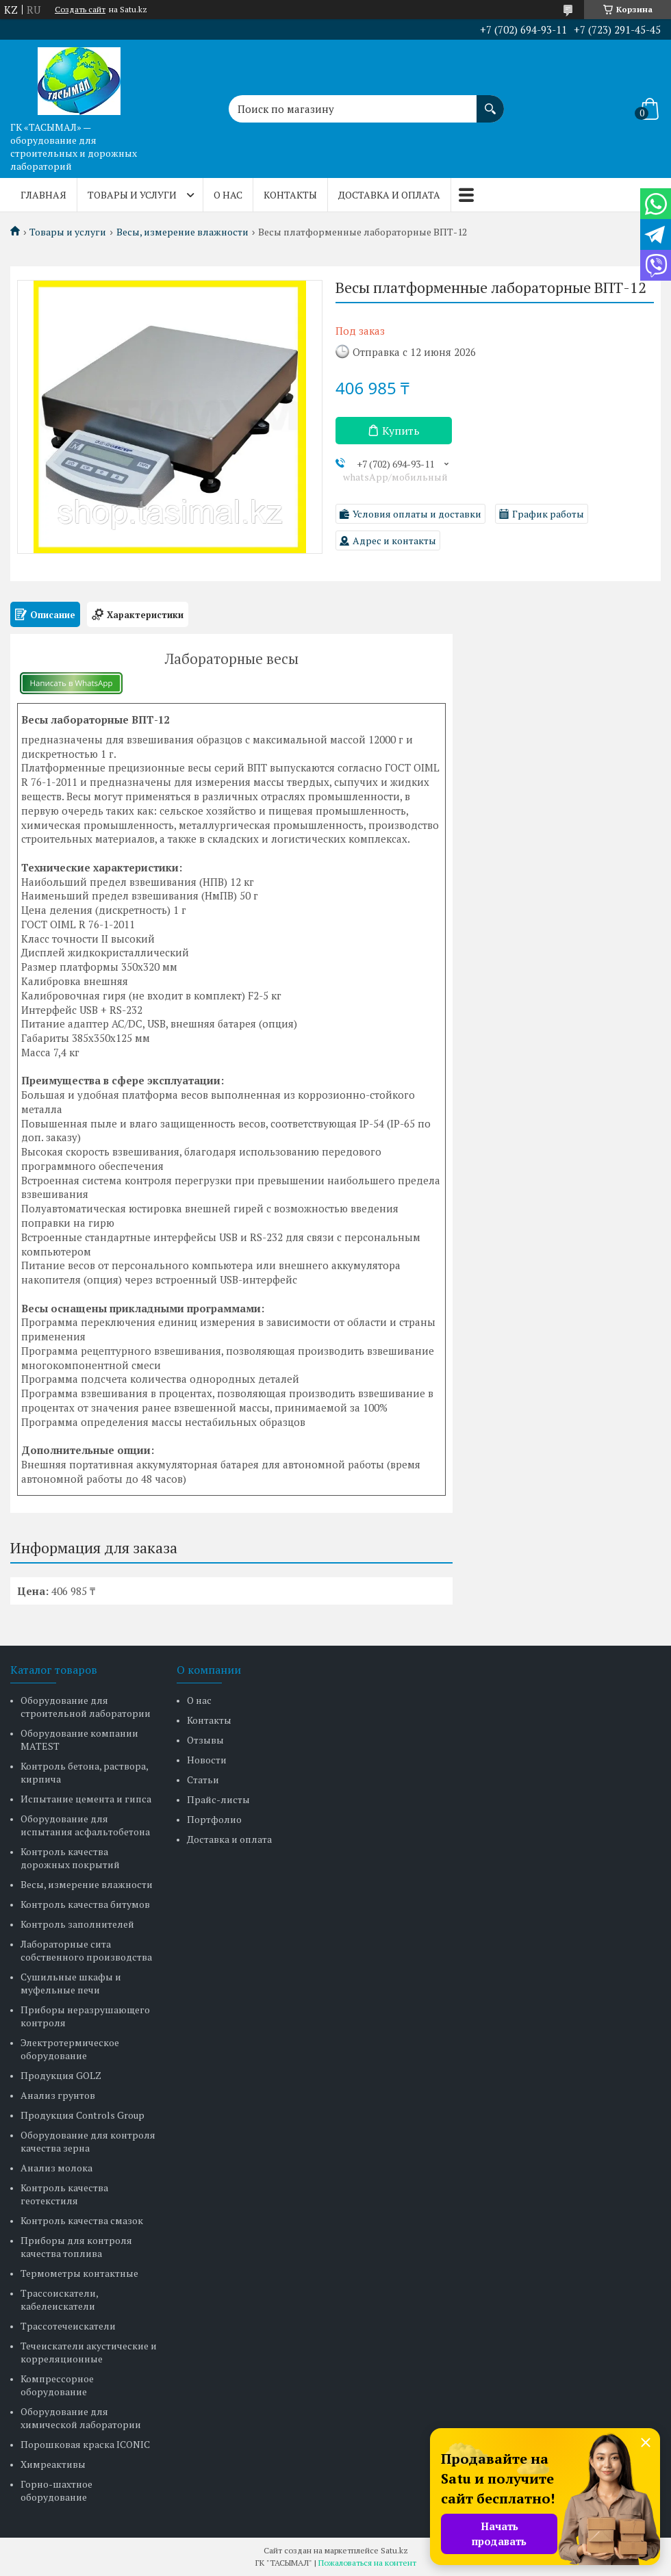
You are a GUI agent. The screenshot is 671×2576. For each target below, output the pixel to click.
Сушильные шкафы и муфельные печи (71, 1983)
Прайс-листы (218, 1799)
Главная (43, 194)
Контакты (290, 194)
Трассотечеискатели (68, 2325)
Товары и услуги (132, 194)
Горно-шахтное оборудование (56, 2490)
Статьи (203, 1779)
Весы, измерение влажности (182, 232)
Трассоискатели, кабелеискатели (59, 2299)
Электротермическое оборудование (70, 2049)
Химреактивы (53, 2464)
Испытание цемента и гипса (86, 1798)
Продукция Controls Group (82, 2114)
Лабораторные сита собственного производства (86, 1950)
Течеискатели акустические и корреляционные (89, 2352)
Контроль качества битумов (85, 1904)
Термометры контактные (79, 2273)
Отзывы (205, 1739)
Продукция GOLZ (61, 2075)
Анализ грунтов (58, 2095)
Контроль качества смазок (82, 2220)
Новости (207, 1759)
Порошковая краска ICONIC (85, 2444)
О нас (228, 194)
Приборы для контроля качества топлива (76, 2247)
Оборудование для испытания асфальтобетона (85, 1825)
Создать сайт (80, 9)
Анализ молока (56, 2167)
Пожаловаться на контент (367, 2563)
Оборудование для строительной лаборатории (86, 1707)
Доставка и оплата (389, 194)
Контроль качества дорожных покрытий (70, 1858)
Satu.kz (394, 2550)
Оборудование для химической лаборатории (81, 2418)
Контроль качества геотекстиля (64, 2194)
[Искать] (490, 102)
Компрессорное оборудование (57, 2385)
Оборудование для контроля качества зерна (88, 2141)
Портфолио (214, 1819)
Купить (401, 430)
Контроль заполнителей (77, 1923)
